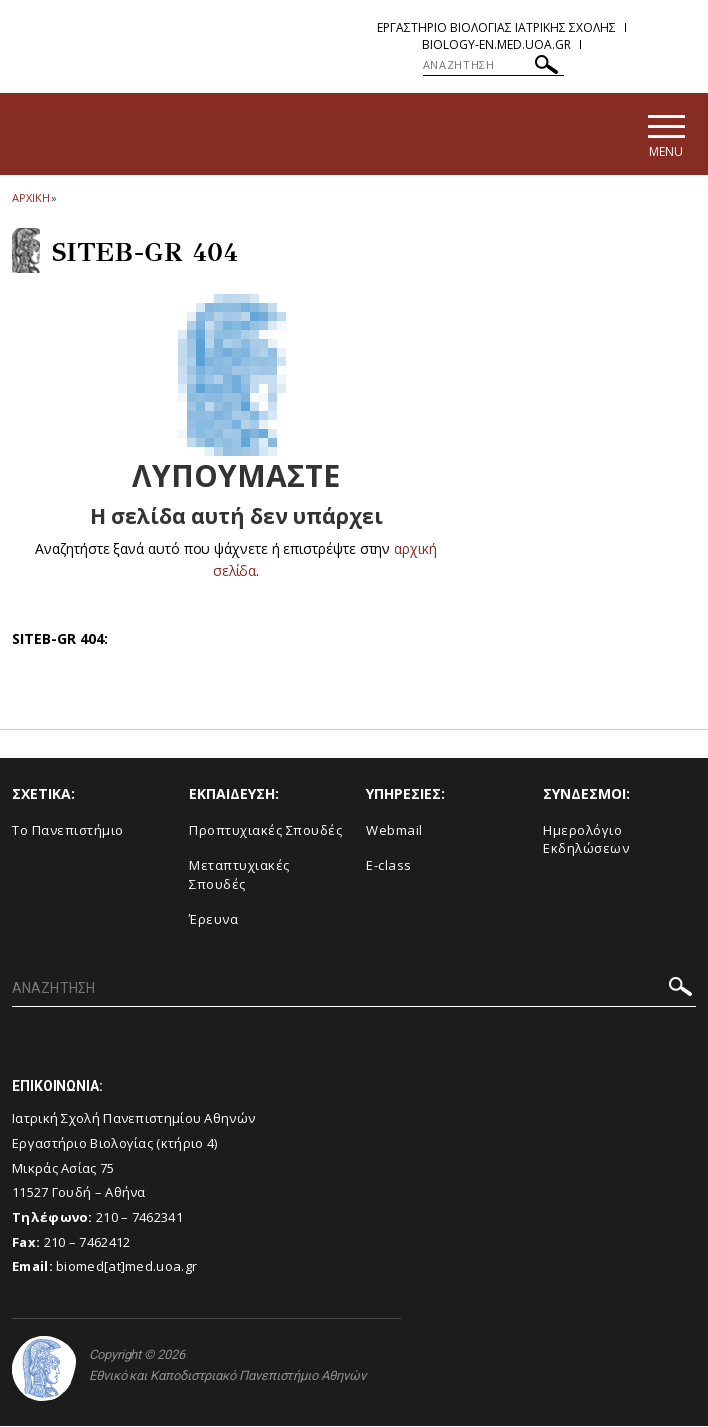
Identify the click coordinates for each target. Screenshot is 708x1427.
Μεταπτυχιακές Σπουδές (239, 875)
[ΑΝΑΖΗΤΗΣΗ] (493, 65)
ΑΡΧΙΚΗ (30, 198)
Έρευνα (213, 920)
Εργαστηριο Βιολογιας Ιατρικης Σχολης (496, 27)
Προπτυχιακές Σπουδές (265, 831)
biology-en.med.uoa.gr (496, 44)
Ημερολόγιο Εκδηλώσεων (586, 840)
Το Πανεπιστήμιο (68, 831)
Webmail (394, 831)
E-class (389, 866)
